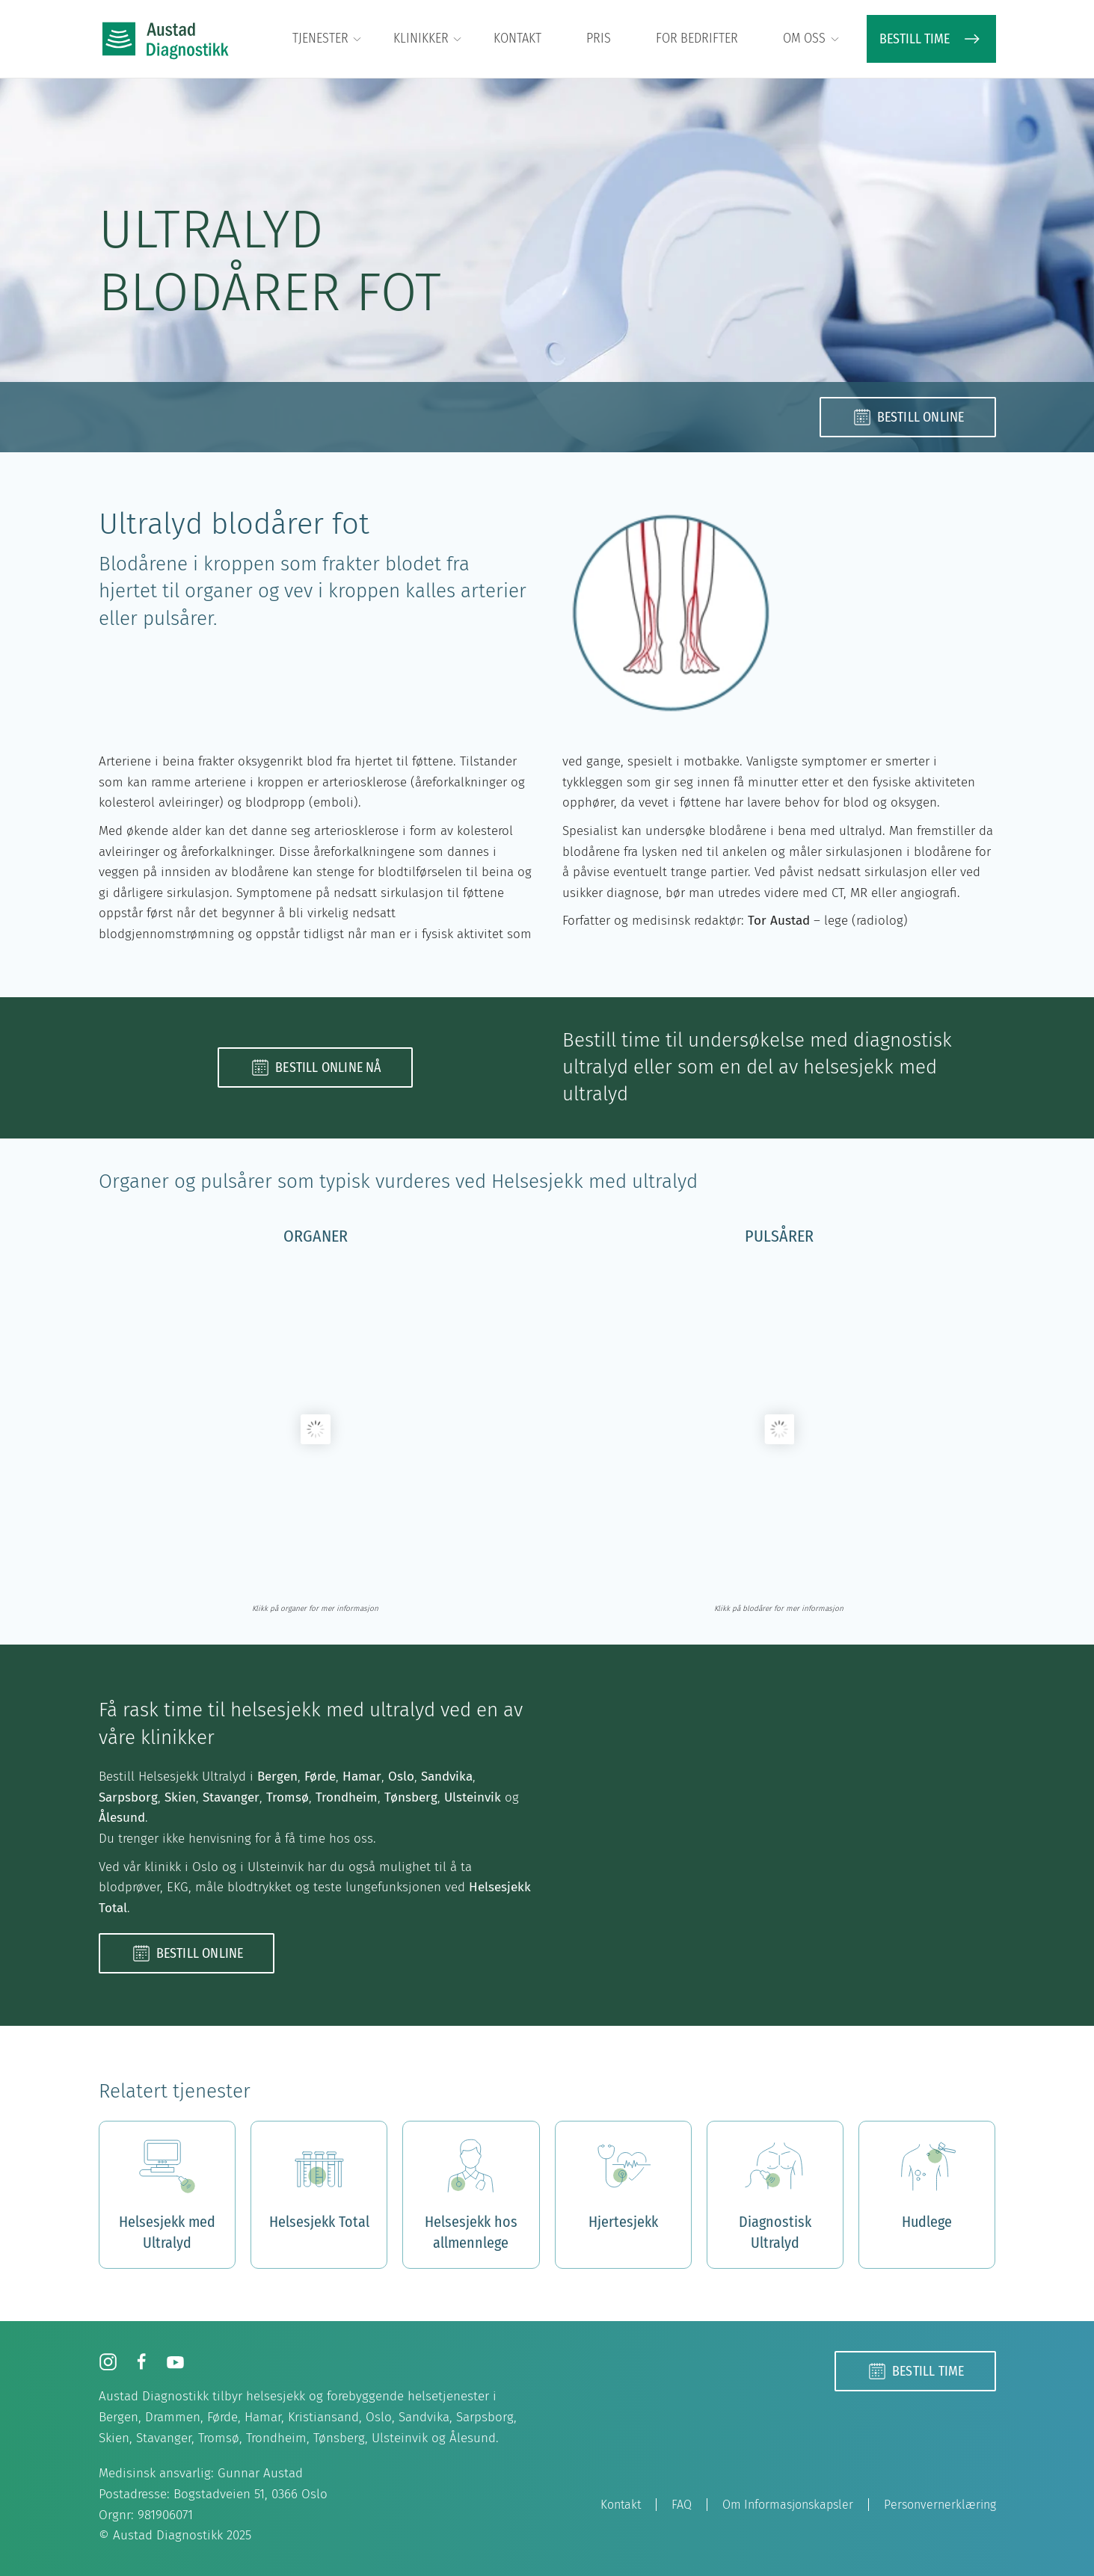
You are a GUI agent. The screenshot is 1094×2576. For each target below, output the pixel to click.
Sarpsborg (128, 1797)
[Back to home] (166, 39)
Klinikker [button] (428, 39)
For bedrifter (697, 38)
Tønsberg (410, 1797)
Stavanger (231, 1797)
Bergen (277, 1776)
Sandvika (447, 1776)
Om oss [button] (812, 39)
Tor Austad (779, 920)
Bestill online (908, 417)
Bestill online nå (315, 1067)
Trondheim (347, 1797)
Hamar (361, 1776)
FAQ (682, 2505)
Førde (320, 1776)
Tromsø (287, 1797)
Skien (180, 1797)
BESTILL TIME (931, 39)
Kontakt (517, 38)
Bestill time (915, 2371)
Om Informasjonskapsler (787, 2505)
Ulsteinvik (472, 1797)
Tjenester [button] (327, 39)
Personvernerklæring (940, 2505)
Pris (598, 38)
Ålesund (122, 1817)
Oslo (401, 1776)
